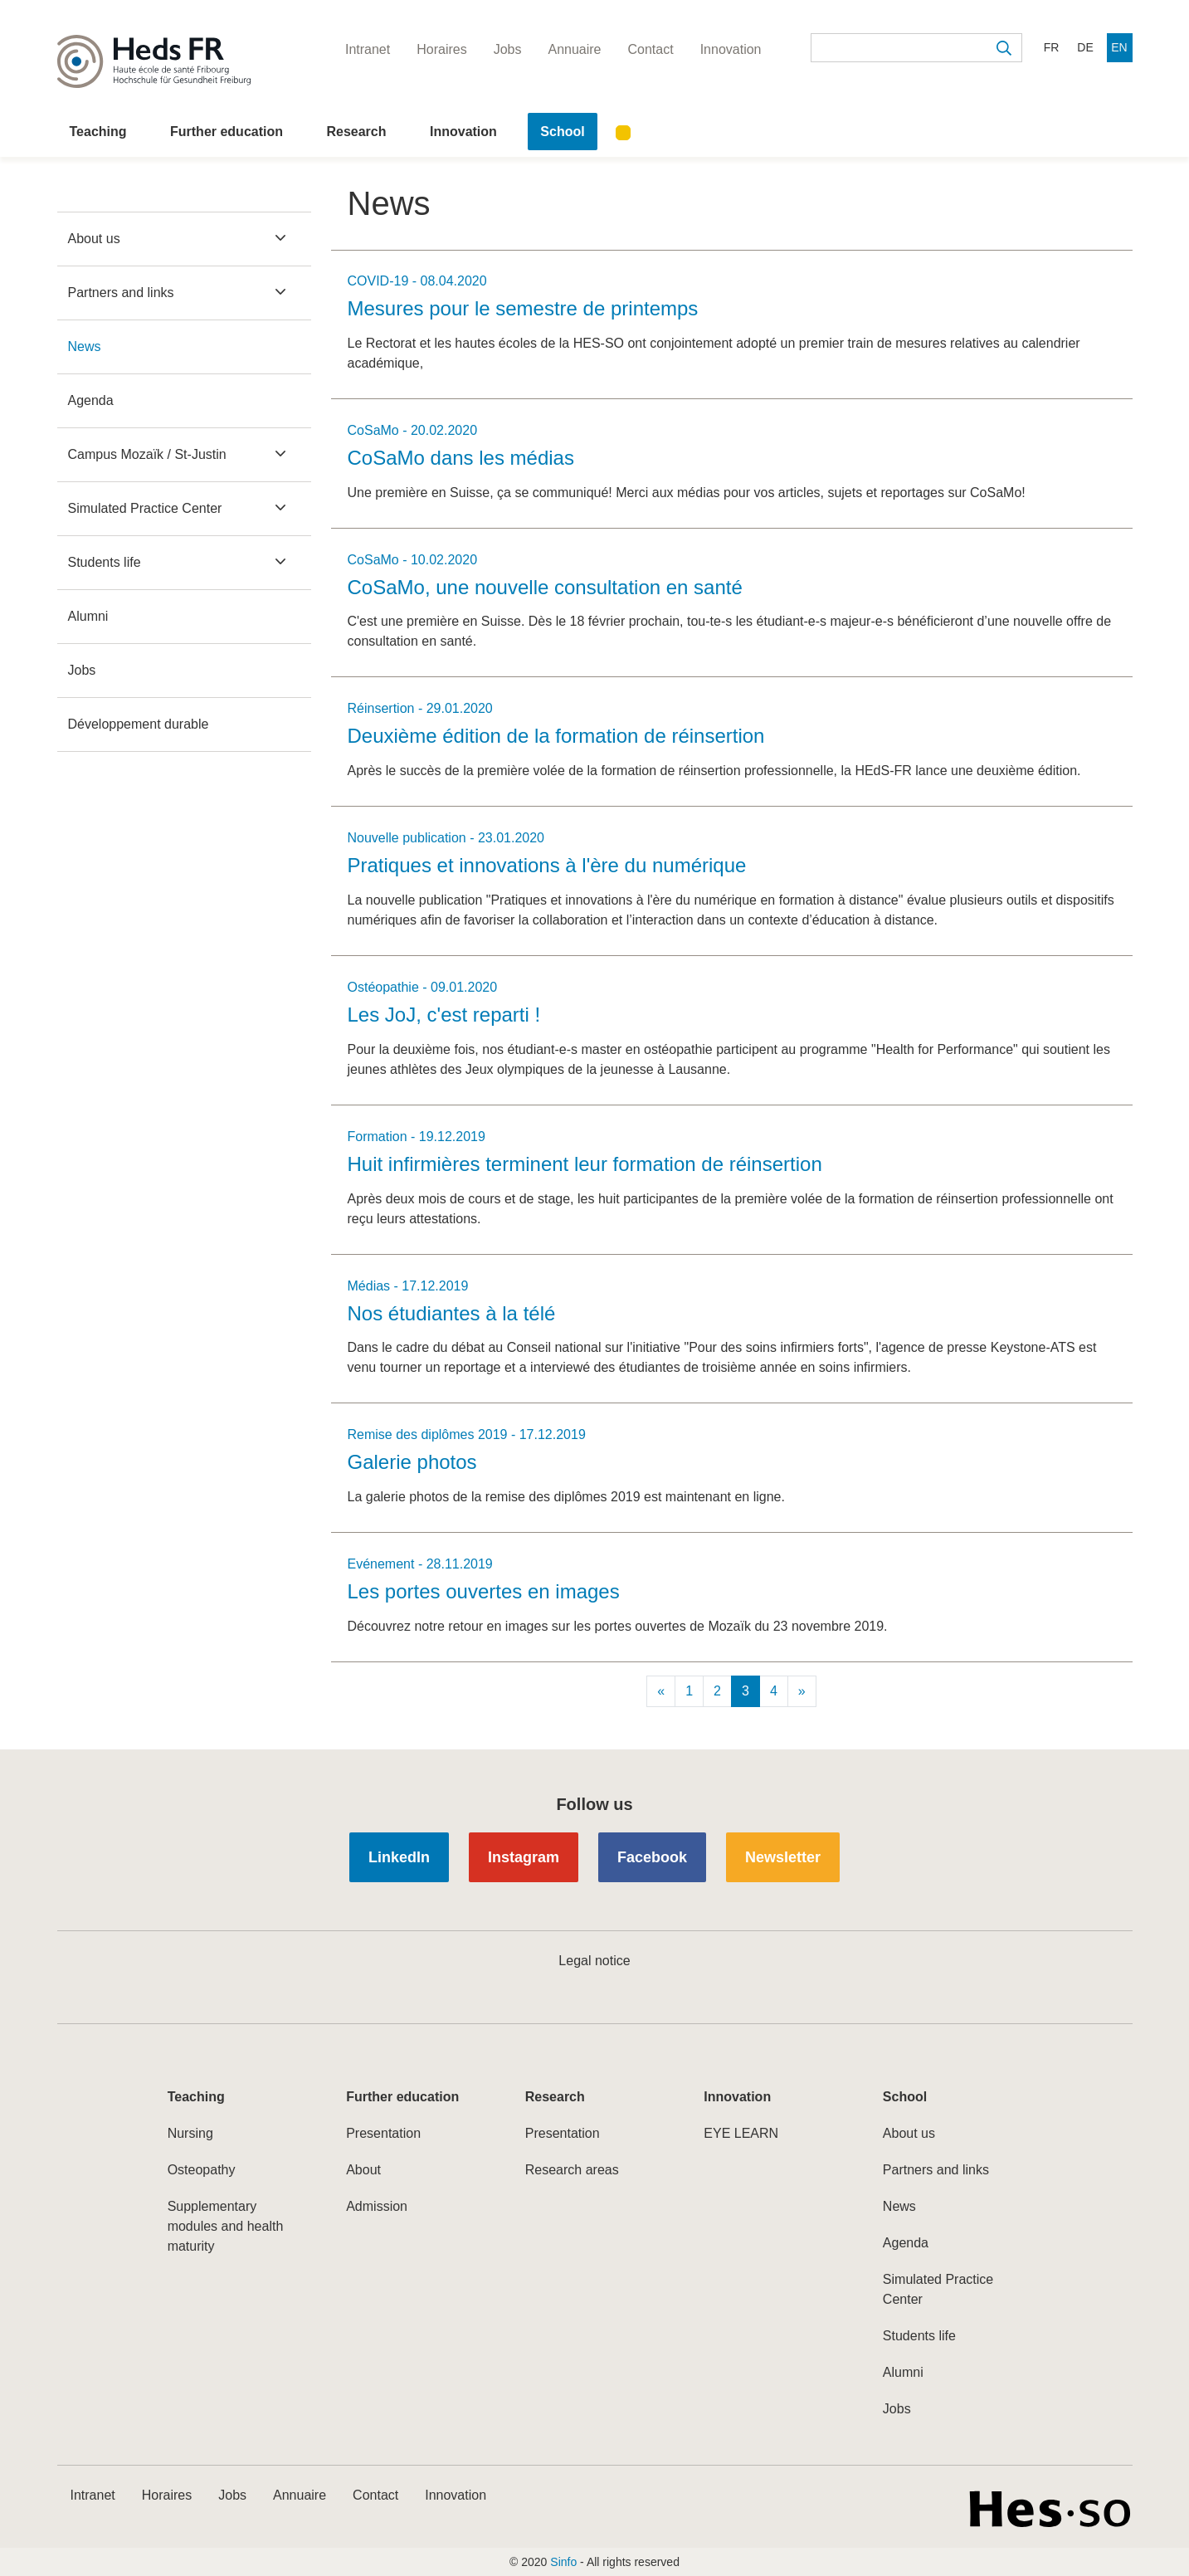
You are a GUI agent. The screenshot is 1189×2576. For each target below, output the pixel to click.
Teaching (98, 131)
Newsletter (783, 1857)
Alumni (88, 616)
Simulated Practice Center (145, 508)
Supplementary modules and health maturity (226, 2226)
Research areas (572, 2170)
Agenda (91, 400)
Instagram (523, 1857)
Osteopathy (202, 2170)
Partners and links (121, 292)
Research (356, 131)
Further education (226, 131)
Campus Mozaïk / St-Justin (147, 454)
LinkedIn (399, 1857)
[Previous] (660, 1691)
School (562, 131)
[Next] (801, 1691)
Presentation (383, 2133)
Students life (104, 562)
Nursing (190, 2133)
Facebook (652, 1857)
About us (94, 239)
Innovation (463, 131)
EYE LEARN (741, 2133)
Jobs (82, 670)
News (84, 346)
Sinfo (563, 2562)
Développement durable (138, 724)
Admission (376, 2206)
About (363, 2170)
